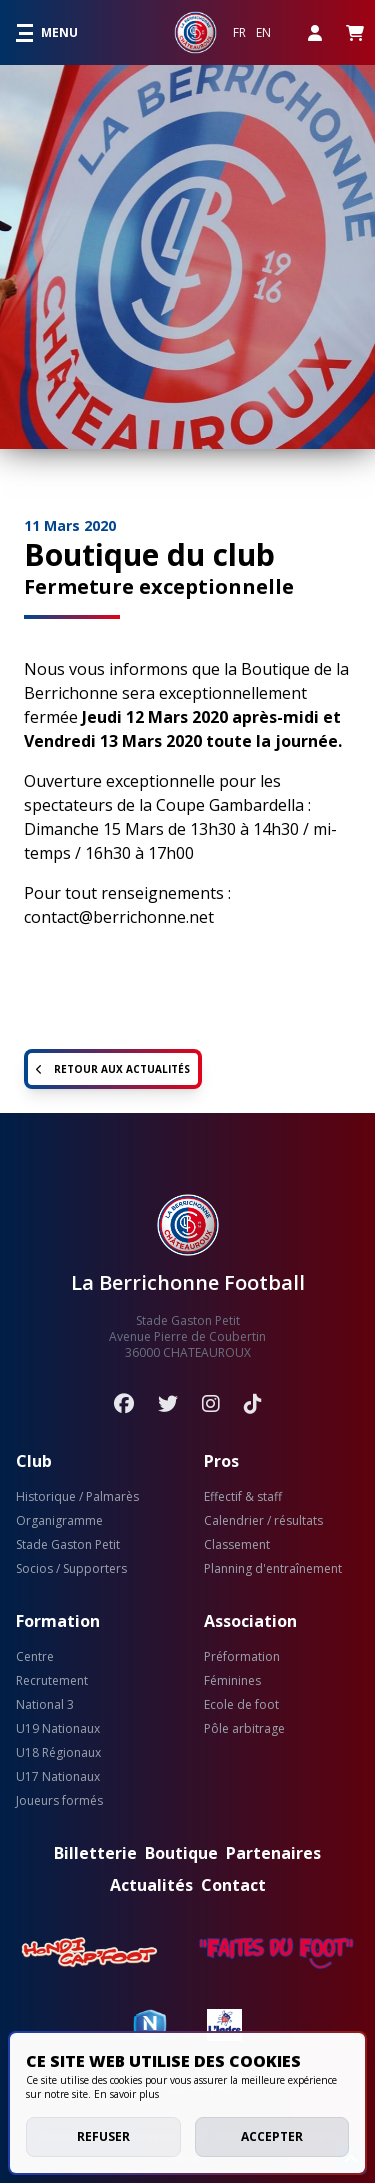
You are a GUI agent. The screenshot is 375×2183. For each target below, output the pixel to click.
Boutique (181, 1853)
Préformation (242, 1657)
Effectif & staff (243, 1497)
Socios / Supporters (71, 1569)
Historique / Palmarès (77, 1497)
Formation (58, 1621)
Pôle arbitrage (244, 1729)
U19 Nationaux (58, 1729)
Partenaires (273, 1853)
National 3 (45, 1705)
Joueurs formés (59, 1801)
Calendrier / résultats (263, 1521)
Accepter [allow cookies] (272, 2136)
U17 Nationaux (58, 1777)
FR (239, 33)
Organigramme (59, 1521)
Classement (237, 1545)
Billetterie (95, 1853)
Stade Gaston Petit (68, 1545)
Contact (233, 1885)
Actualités (151, 1885)
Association (250, 1621)
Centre (35, 1657)
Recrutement (52, 1681)
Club (34, 1461)
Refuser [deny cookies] (103, 2136)
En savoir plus (126, 2094)
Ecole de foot (241, 1705)
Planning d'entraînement (273, 1569)
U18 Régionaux (58, 1753)
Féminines (232, 1681)
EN (263, 33)
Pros (221, 1461)
